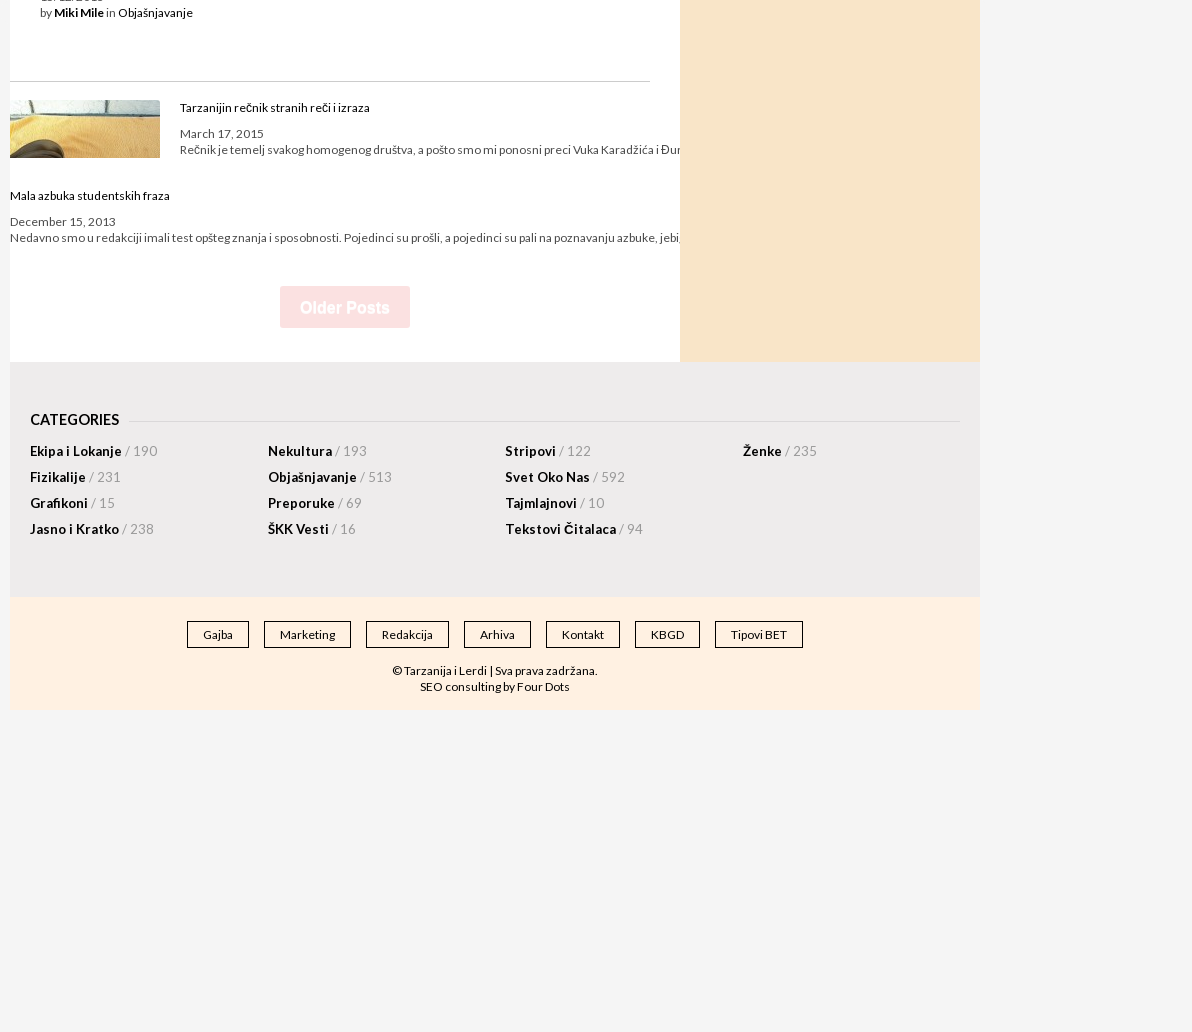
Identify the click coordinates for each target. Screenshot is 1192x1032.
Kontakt (583, 634)
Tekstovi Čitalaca (574, 529)
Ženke (780, 451)
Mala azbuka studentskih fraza (90, 195)
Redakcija (407, 634)
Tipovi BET (759, 634)
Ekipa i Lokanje (93, 451)
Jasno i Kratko (92, 529)
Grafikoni (72, 503)
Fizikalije (75, 477)
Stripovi (548, 451)
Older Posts (345, 307)
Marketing (307, 634)
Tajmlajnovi (554, 503)
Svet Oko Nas (565, 477)
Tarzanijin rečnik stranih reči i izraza (275, 107)
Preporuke (315, 503)
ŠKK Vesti (312, 529)
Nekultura (317, 451)
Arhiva (497, 634)
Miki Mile (79, 12)
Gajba (218, 634)
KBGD (667, 634)
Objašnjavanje (155, 12)
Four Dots (543, 686)
